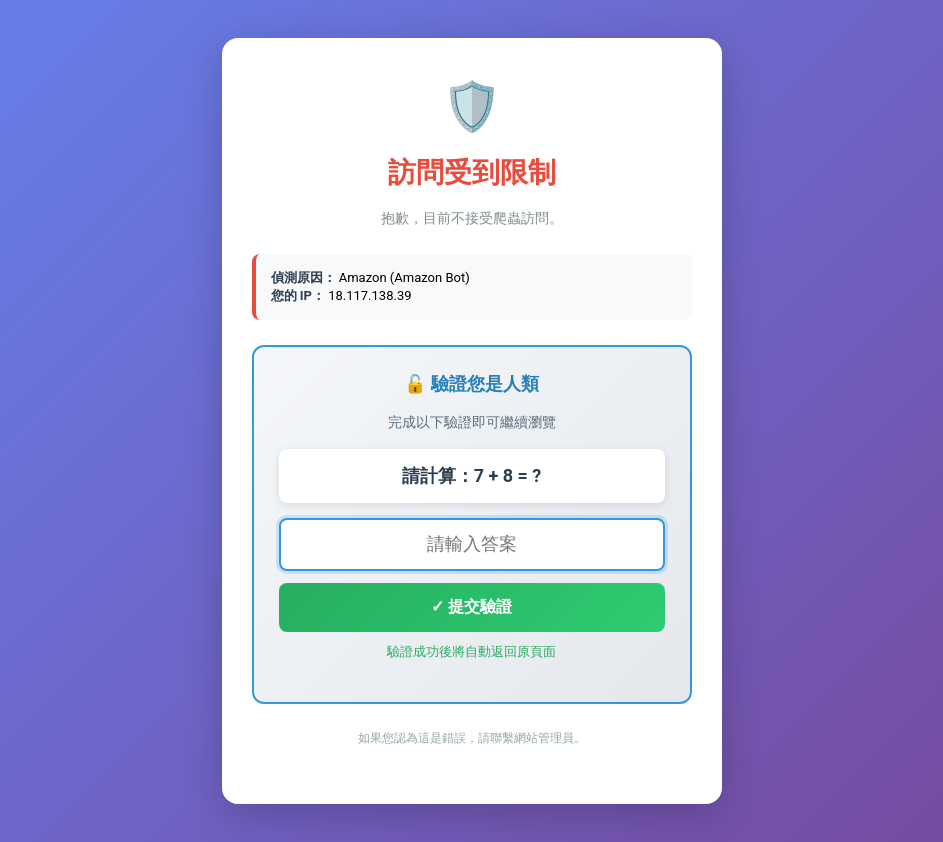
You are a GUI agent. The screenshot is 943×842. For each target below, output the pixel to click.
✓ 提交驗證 (471, 606)
